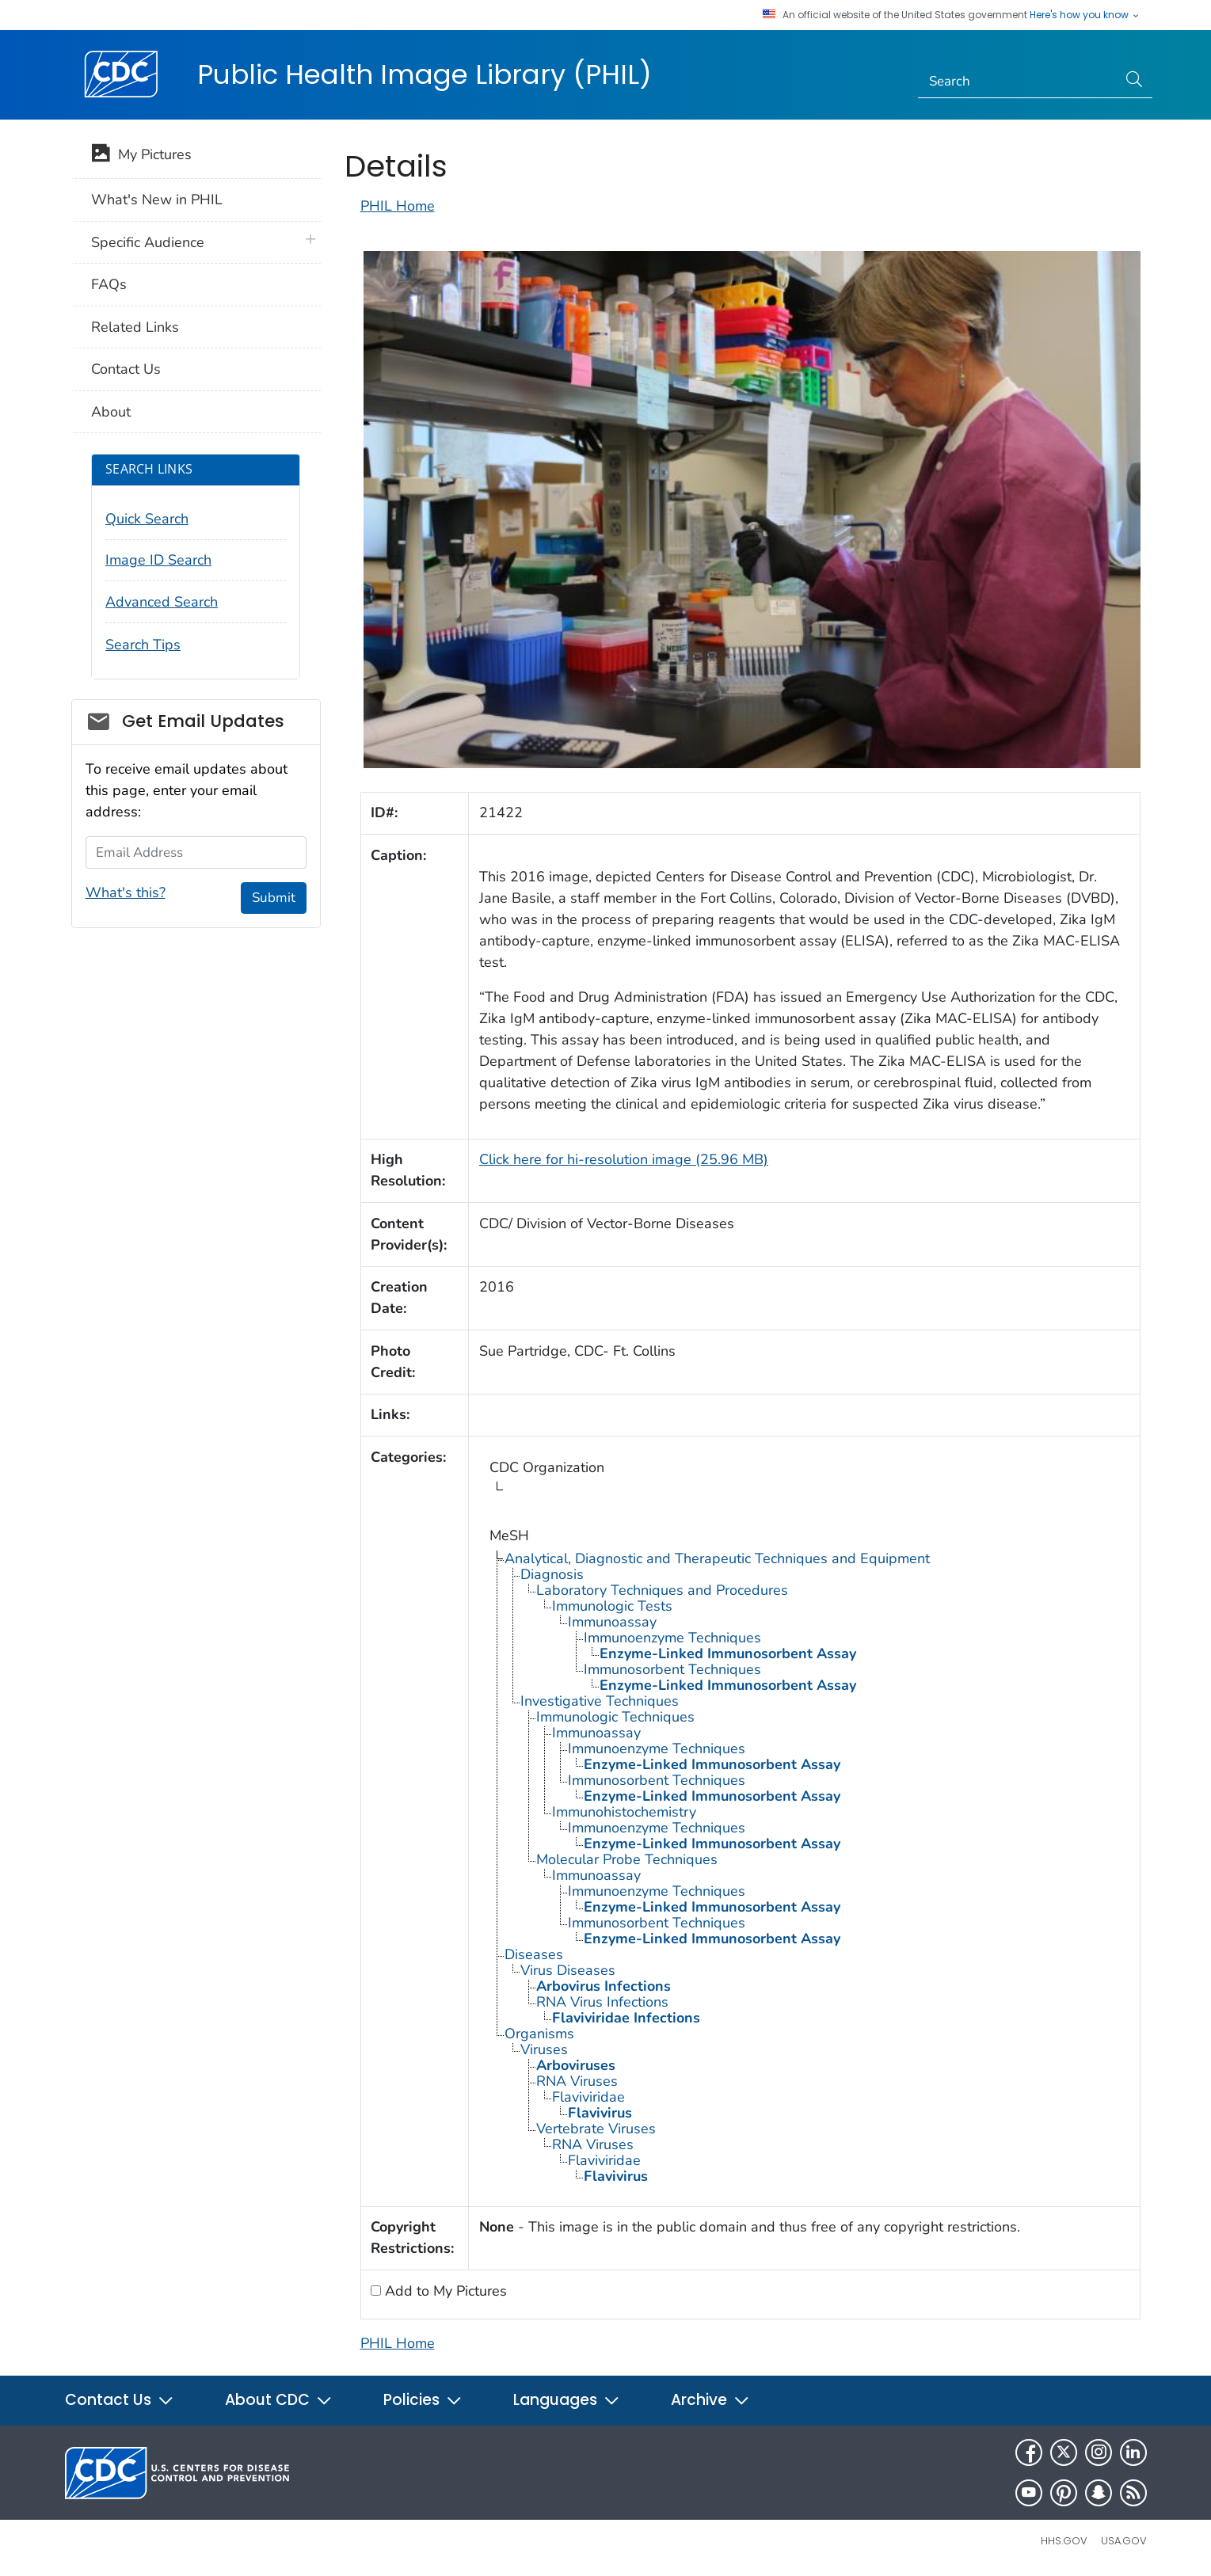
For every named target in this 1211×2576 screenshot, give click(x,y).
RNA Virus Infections (602, 2001)
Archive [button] (710, 2399)
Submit (273, 897)
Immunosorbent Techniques (672, 1669)
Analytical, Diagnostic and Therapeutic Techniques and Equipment (717, 1558)
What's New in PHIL (157, 199)
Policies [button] (423, 2399)
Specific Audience (147, 242)
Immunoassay (612, 1621)
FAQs (109, 284)
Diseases (534, 1954)
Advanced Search (161, 601)
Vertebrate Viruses (596, 2128)
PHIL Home (397, 205)
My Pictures (141, 156)
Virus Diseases (567, 1970)
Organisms (539, 2033)
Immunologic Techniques (615, 1716)
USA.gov (1124, 2540)
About (111, 411)
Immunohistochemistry (624, 1811)
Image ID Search (158, 559)
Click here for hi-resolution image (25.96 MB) (623, 1159)
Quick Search (147, 518)
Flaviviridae (588, 2096)
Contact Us (126, 369)
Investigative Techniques (599, 1700)
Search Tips (143, 644)
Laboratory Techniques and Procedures (662, 1590)
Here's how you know (1085, 15)
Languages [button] (566, 2399)
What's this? (126, 892)
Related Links (135, 327)
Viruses (544, 2049)
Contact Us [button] (119, 2399)
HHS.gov (1064, 2540)
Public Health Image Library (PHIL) (424, 74)
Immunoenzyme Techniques (672, 1637)
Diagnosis (552, 1574)
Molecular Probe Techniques (627, 1859)
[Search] (1017, 81)
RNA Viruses (577, 2081)
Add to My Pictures (444, 2290)
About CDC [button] (279, 2399)
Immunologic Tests (612, 1605)
